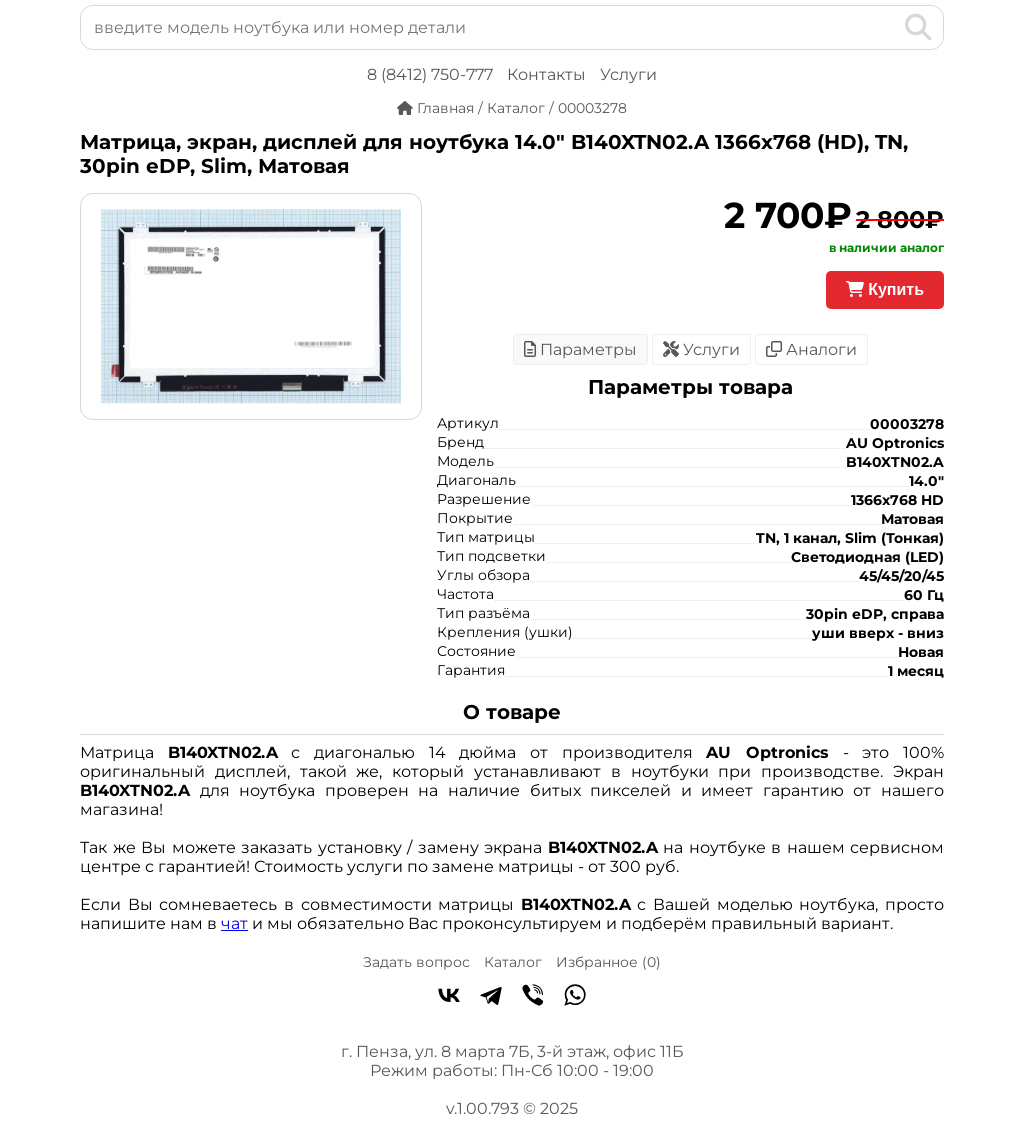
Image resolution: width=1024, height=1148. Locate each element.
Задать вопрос (416, 962)
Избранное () (608, 962)
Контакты (546, 74)
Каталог (513, 962)
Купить (885, 289)
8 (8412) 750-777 (430, 74)
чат (234, 923)
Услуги (628, 74)
